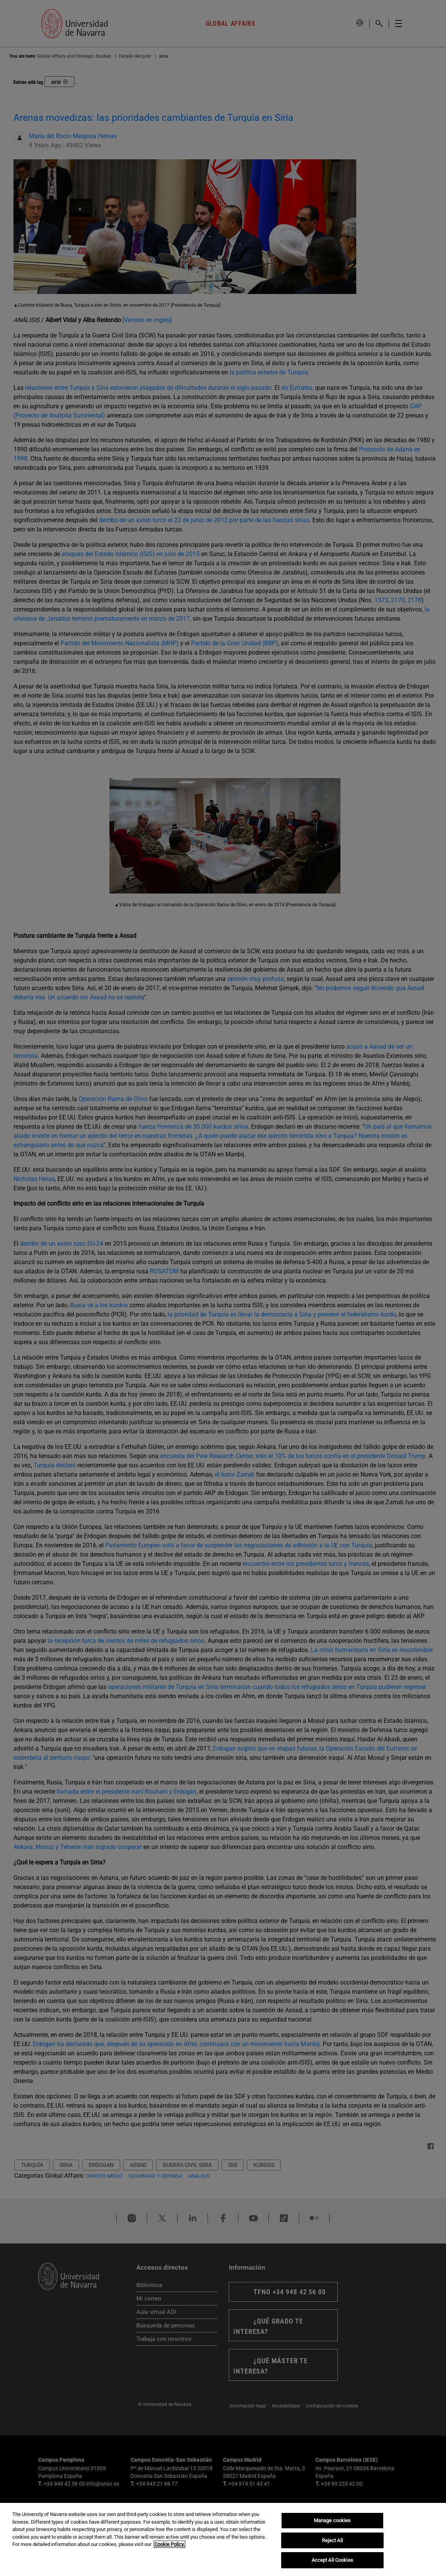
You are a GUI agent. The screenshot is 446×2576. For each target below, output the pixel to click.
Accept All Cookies (332, 2560)
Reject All (332, 2540)
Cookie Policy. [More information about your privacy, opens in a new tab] (169, 2544)
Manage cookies (332, 2520)
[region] (223, 2539)
